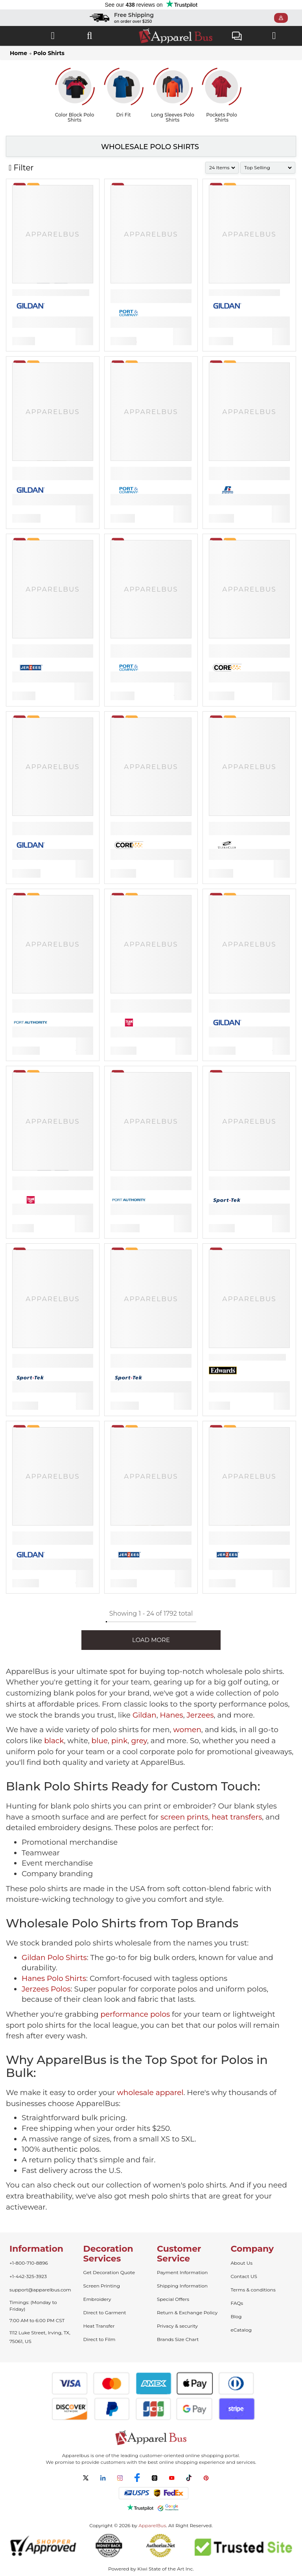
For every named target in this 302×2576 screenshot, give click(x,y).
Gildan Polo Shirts (54, 1957)
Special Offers (173, 2299)
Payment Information (182, 2272)
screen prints (184, 1817)
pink (119, 1740)
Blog (236, 2316)
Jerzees (200, 1715)
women (187, 1729)
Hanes (171, 1715)
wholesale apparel (150, 2092)
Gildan (145, 1715)
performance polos (135, 2014)
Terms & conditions (253, 2290)
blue (100, 1740)
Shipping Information (182, 2286)
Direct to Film (99, 2339)
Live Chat (237, 36)
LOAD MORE (151, 1640)
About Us (242, 2263)
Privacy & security (177, 2326)
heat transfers (237, 1817)
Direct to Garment (104, 2312)
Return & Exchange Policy (187, 2312)
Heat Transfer (99, 2326)
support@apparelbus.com (40, 2290)
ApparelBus (152, 2525)
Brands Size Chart (178, 2339)
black (54, 1740)
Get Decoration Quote (109, 2272)
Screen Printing (101, 2286)
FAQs (237, 2303)
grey (139, 1740)
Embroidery (97, 2299)
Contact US (244, 2276)
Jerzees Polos (46, 1988)
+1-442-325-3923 (28, 2276)
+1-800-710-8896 (28, 2263)
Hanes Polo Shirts (54, 1978)
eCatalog (241, 2330)
